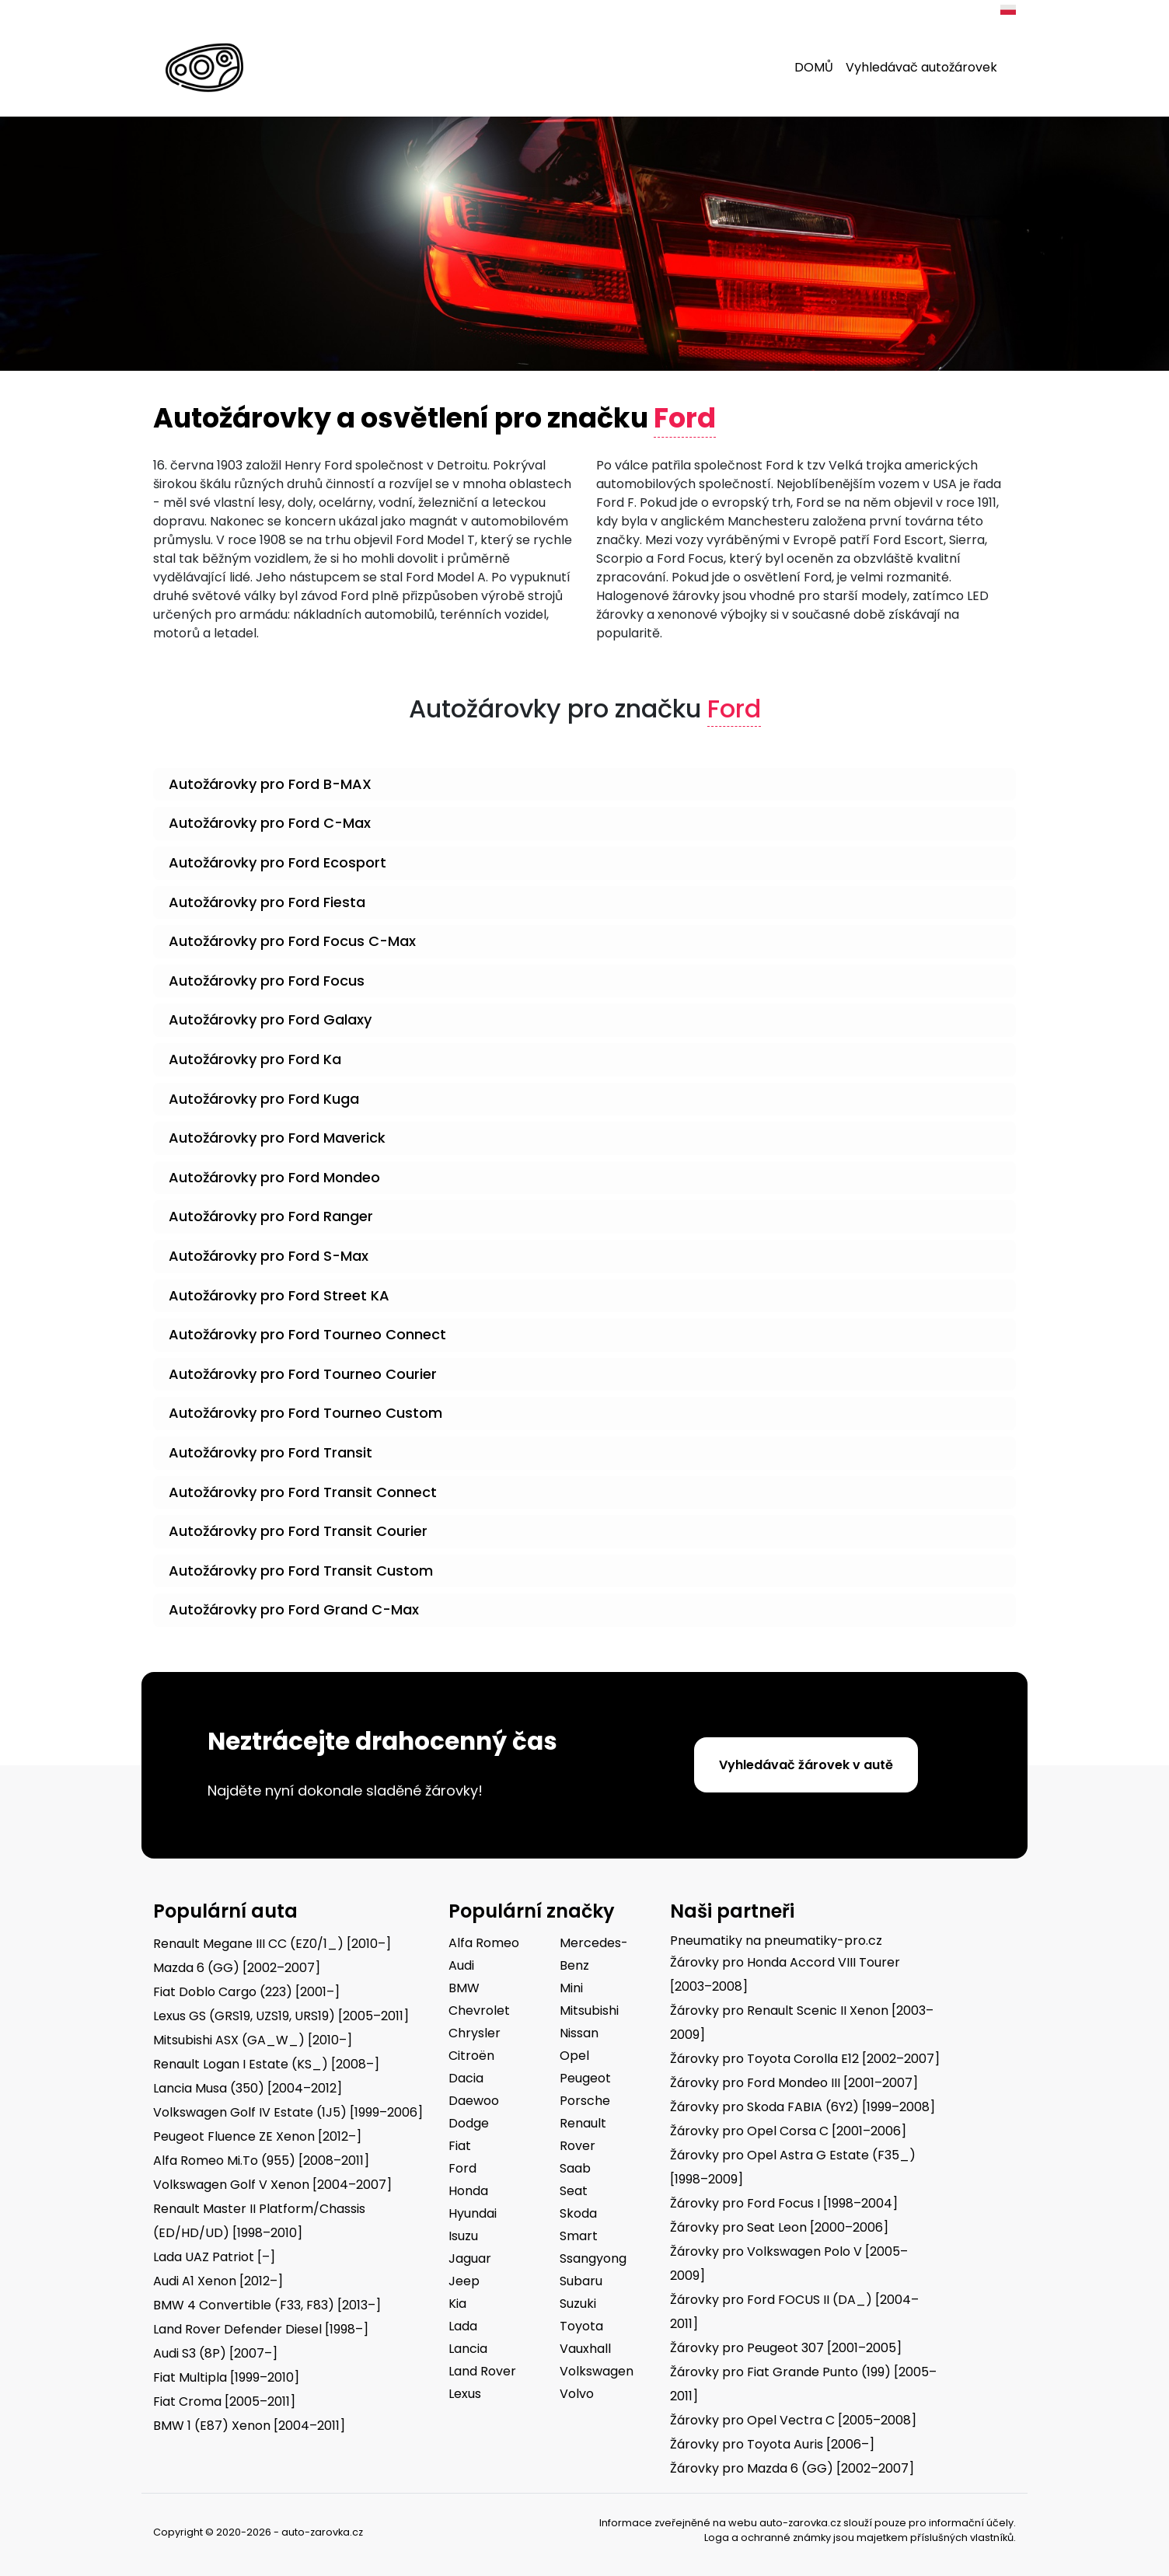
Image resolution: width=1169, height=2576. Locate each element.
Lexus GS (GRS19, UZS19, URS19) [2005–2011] (281, 2016)
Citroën (471, 2056)
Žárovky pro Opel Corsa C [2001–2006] (788, 2131)
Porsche (585, 2101)
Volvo (577, 2394)
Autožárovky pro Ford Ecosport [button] (277, 862)
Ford (462, 2168)
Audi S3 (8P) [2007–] (215, 2353)
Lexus (464, 2394)
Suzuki (578, 2303)
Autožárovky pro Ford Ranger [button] (271, 1216)
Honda (468, 2191)
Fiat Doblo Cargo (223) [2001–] (246, 1992)
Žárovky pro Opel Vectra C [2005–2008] (793, 2420)
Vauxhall (585, 2349)
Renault (583, 2123)
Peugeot (585, 2078)
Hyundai (472, 2213)
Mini (571, 1988)
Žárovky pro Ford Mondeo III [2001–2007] (794, 2083)
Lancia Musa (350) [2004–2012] (247, 2088)
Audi (461, 1965)
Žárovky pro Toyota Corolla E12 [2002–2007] (805, 2059)
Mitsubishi (589, 2010)
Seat (574, 2191)
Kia (457, 2303)
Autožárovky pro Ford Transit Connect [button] (303, 1492)
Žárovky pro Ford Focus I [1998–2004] (784, 2203)
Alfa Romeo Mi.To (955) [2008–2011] (261, 2160)
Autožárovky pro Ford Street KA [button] (279, 1295)
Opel (574, 2056)
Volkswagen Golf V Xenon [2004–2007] (272, 2185)
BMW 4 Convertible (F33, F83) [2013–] (267, 2305)
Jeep (464, 2281)
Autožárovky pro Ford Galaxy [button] (270, 1019)
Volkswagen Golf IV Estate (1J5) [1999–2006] (288, 2112)
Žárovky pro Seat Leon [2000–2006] (779, 2227)
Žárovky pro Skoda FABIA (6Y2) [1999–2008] (802, 2107)
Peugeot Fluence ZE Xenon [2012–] (257, 2136)
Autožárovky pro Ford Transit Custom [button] (301, 1570)
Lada (462, 2326)
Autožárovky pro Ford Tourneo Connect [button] (307, 1334)
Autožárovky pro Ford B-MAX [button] (270, 784)
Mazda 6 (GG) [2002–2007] (236, 1968)
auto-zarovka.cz (800, 2522)
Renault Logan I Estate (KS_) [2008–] (266, 2064)
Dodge (468, 2123)
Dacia (465, 2078)
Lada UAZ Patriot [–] (214, 2257)
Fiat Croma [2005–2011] (224, 2401)
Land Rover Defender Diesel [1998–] (260, 2329)
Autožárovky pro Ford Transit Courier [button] (298, 1531)
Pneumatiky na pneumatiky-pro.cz (776, 1940)
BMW (464, 1988)
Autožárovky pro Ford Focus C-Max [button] (292, 941)
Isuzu (463, 2236)
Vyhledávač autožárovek (921, 67)
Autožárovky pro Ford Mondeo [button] (274, 1177)
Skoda (578, 2213)
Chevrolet (479, 2010)
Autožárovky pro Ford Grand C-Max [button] (294, 1609)
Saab (575, 2168)
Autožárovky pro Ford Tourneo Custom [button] (305, 1412)
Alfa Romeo (483, 1943)
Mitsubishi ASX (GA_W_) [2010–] (252, 2040)
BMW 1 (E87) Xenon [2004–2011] (249, 2426)
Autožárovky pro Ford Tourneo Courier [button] (303, 1374)
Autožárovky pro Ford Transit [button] (270, 1452)
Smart (579, 2236)
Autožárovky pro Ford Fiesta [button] (267, 902)
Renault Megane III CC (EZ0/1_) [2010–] (272, 1944)
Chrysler (474, 2033)
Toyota (581, 2326)
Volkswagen (596, 2371)
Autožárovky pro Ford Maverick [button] (277, 1137)
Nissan (579, 2033)
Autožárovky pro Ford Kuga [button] (264, 1098)
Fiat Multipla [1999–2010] (226, 2377)
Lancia (467, 2349)
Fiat (459, 2146)
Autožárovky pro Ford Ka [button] (255, 1059)
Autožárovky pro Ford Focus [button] (267, 980)
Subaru (581, 2281)
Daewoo (473, 2101)
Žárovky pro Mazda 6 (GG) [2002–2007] (792, 2468)
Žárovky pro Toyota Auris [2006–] (772, 2444)
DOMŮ (813, 67)
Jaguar (469, 2258)
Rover (577, 2146)
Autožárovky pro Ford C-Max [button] (270, 822)
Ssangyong (593, 2258)
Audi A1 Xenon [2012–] (218, 2281)
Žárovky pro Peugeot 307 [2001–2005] (786, 2348)
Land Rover (482, 2371)
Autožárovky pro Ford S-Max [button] (268, 1255)
